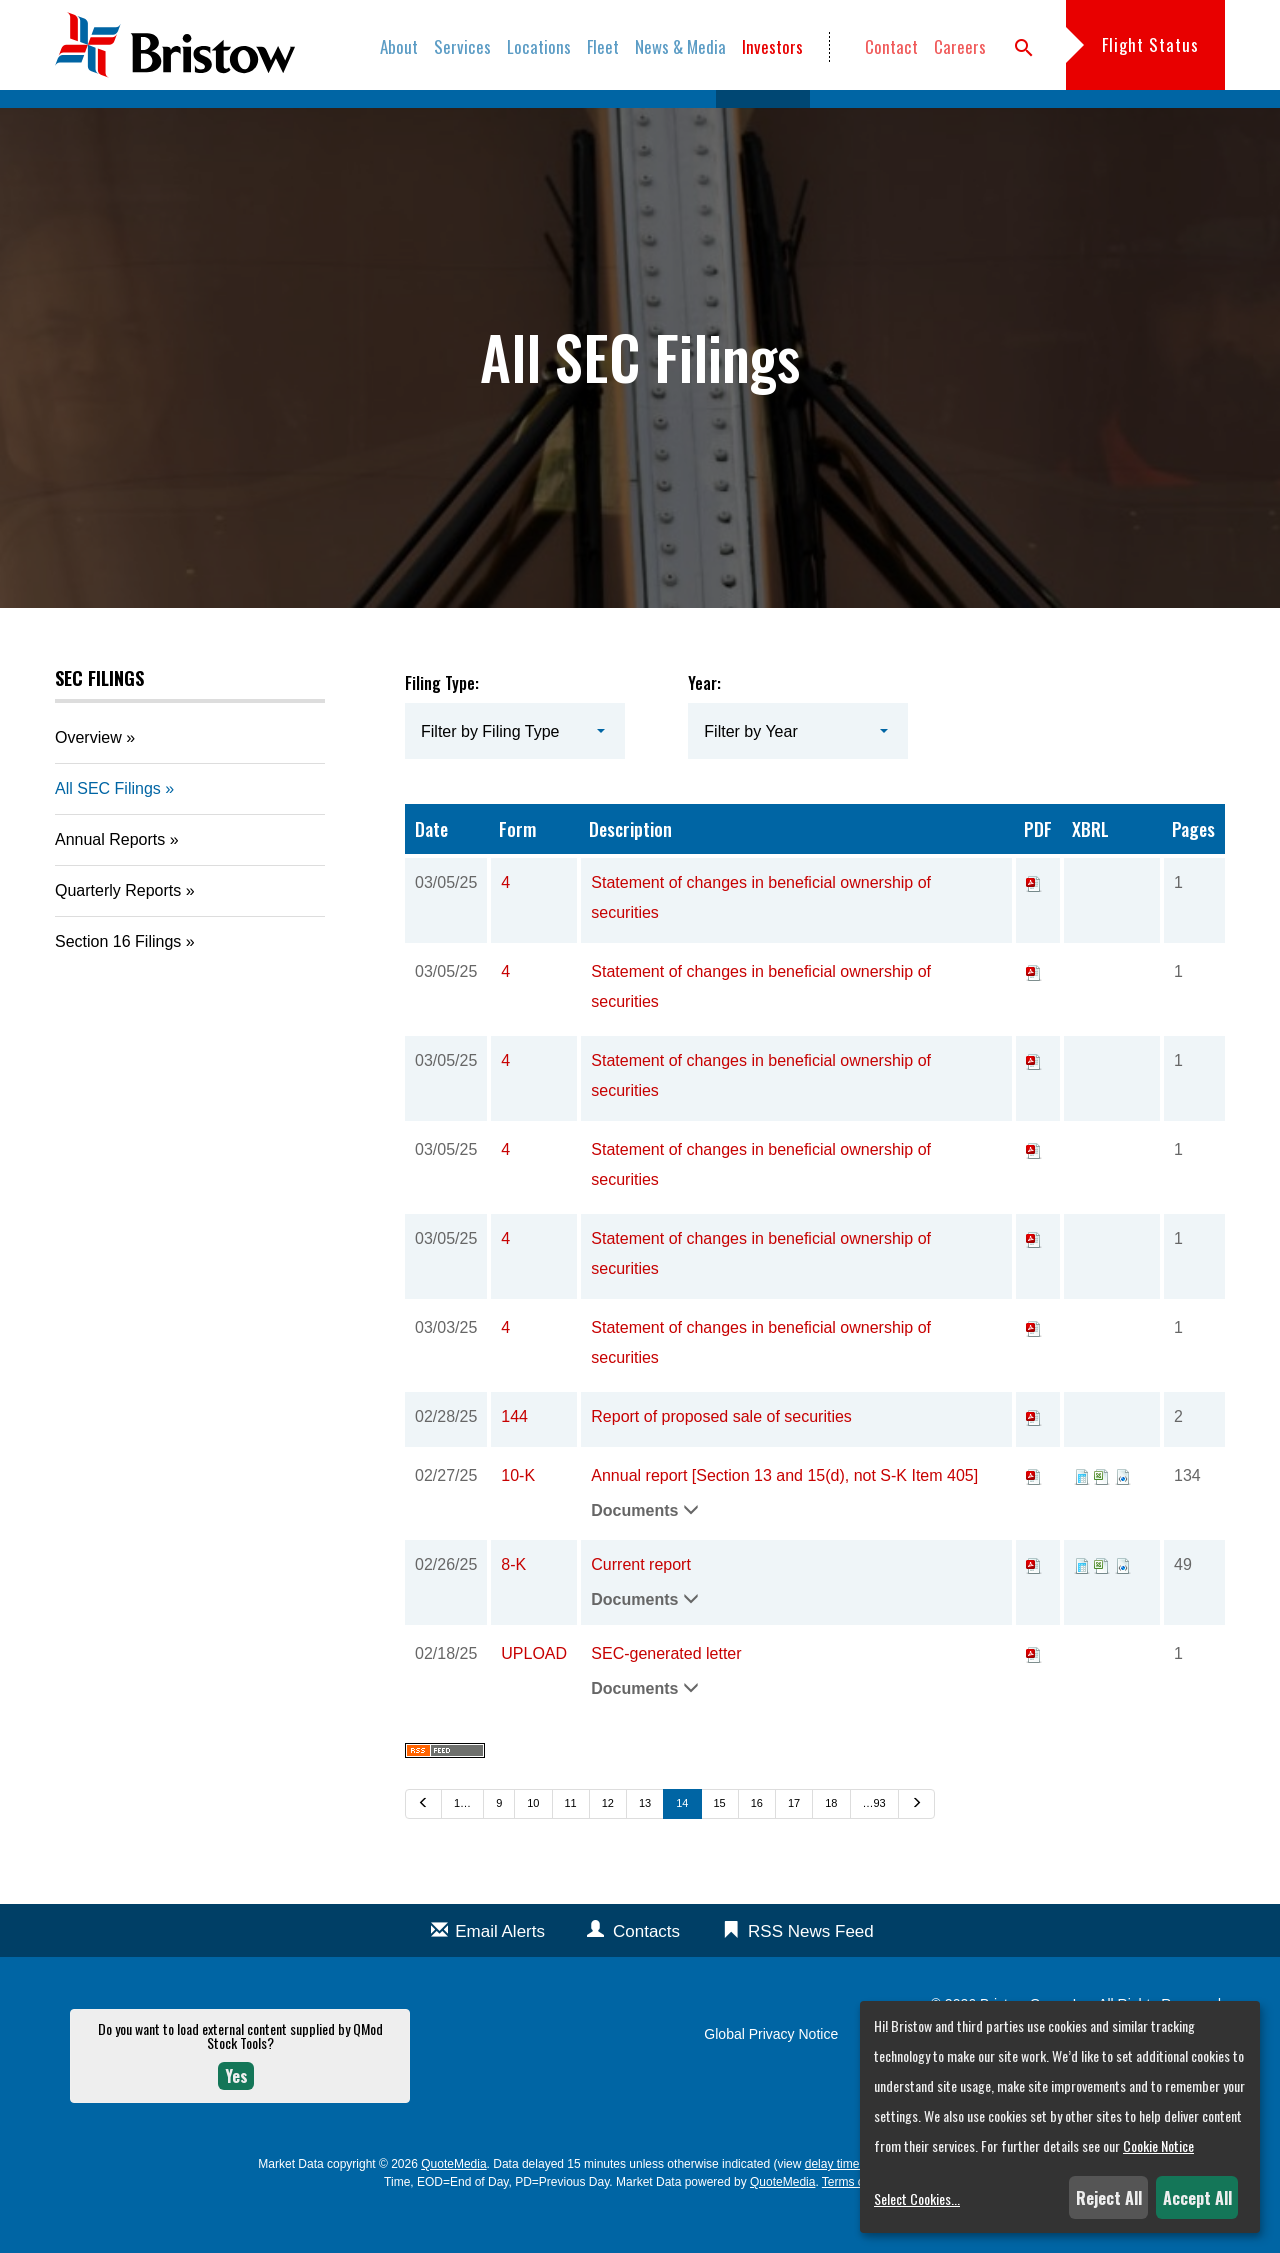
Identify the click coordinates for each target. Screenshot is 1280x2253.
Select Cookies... (917, 2198)
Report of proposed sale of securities (721, 1458)
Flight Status (1150, 44)
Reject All (1109, 2198)
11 (571, 1845)
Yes (236, 2118)
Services (462, 46)
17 (794, 1845)
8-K (513, 1606)
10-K (518, 1517)
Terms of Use (857, 2224)
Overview (207, 119)
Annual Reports (110, 882)
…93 (874, 1845)
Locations (539, 46)
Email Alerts (500, 1973)
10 (533, 1845)
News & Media (680, 46)
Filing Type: (442, 725)
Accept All (1197, 2198)
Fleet (603, 46)
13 (645, 1845)
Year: (704, 725)
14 (682, 1845)
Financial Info (553, 119)
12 (608, 1845)
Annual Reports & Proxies (910, 119)
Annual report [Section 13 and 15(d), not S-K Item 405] (784, 1517)
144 (514, 1458)
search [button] (1024, 48)
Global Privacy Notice (771, 2076)
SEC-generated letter (666, 1695)
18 (831, 1845)
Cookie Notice (1158, 2145)
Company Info (435, 119)
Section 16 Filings (118, 984)
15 (720, 1845)
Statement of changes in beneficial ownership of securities (761, 939)
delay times (835, 2206)
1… (462, 1845)
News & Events (313, 119)
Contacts (646, 1973)
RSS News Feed (811, 1973)
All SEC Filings (108, 831)
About (399, 46)
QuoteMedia (453, 2206)
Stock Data (662, 119)
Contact (891, 46)
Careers (960, 46)
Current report (641, 1606)
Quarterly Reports (118, 933)
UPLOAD (534, 1695)
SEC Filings (763, 119)
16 (757, 1845)
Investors (772, 46)
